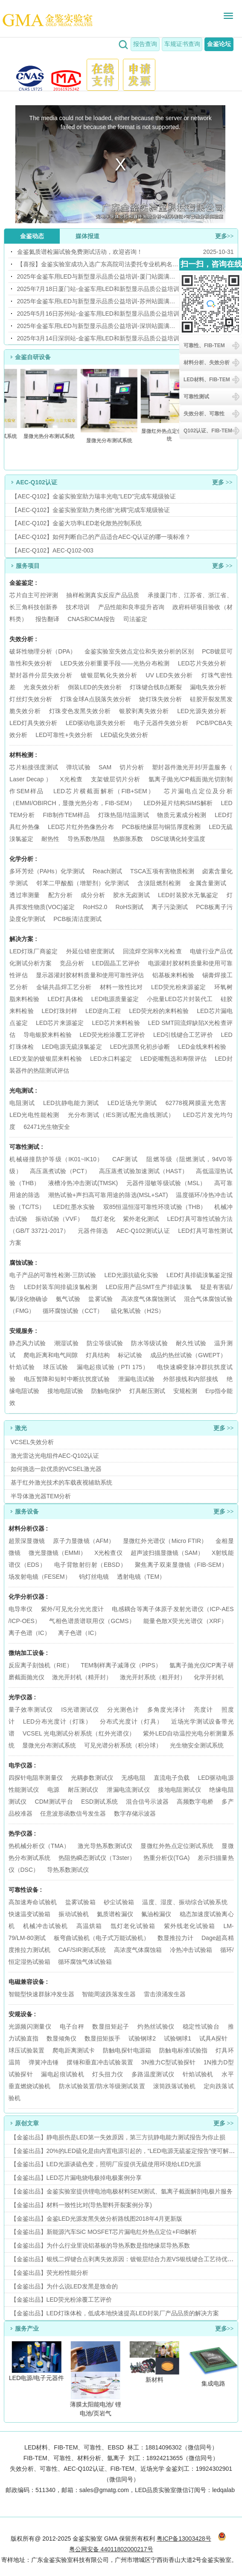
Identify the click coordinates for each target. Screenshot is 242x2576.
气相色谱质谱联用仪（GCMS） (92, 1621)
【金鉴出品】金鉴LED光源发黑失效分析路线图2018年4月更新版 (96, 2218)
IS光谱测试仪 (80, 1709)
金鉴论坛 (219, 44)
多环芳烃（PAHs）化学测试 (47, 871)
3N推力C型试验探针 (168, 2062)
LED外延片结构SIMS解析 (178, 803)
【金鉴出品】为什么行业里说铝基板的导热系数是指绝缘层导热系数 (100, 2245)
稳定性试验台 (201, 2026)
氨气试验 (68, 1298)
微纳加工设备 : (28, 1652)
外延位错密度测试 (90, 951)
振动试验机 (73, 1914)
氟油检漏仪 (156, 1914)
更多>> (224, 236)
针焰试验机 (198, 2074)
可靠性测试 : (26, 1146)
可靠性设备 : (25, 1889)
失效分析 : (23, 639)
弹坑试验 (78, 767)
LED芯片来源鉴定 (60, 1022)
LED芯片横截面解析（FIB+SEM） (104, 791)
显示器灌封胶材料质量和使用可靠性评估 (90, 975)
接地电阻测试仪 (179, 1789)
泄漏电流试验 (136, 1379)
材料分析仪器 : (28, 1528)
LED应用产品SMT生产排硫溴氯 (148, 1287)
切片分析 (132, 767)
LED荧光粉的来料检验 (159, 1010)
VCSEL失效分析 (32, 1442)
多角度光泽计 (166, 1709)
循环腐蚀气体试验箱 (85, 1961)
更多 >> (222, 482)
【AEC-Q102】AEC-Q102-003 (52, 550)
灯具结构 (98, 1355)
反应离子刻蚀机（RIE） (41, 1665)
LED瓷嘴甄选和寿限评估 (173, 1058)
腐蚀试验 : (23, 1262)
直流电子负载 (172, 1777)
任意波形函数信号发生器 (73, 1813)
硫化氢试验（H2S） (137, 1310)
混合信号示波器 (147, 1801)
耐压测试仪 (83, 1789)
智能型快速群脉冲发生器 (41, 1994)
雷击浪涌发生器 (165, 1994)
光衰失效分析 (41, 687)
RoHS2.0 (95, 907)
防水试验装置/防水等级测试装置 (102, 2086)
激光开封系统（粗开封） (153, 1677)
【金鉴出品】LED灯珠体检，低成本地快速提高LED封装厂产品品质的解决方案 (115, 2313)
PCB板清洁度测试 (77, 918)
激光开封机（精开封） (82, 1677)
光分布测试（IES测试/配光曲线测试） (121, 1114)
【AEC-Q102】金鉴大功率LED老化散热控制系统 (77, 523)
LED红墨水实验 (74, 1206)
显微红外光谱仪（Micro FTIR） (165, 1540)
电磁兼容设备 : (28, 1981)
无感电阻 (133, 1777)
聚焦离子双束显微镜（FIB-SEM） (181, 1564)
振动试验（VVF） (59, 1218)
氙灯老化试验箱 (133, 1926)
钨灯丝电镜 (94, 1576)
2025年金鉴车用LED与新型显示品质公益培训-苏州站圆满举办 (98, 301)
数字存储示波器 (135, 1813)
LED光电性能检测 (34, 1114)
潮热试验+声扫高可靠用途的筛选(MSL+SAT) (108, 1195)
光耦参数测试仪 (92, 1777)
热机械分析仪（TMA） (40, 1845)
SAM (105, 767)
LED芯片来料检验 (116, 1022)
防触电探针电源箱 (127, 2050)
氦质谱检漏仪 (115, 1914)
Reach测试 (107, 871)
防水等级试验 (149, 1343)
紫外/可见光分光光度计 (72, 1609)
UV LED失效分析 (169, 675)
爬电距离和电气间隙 (50, 1355)
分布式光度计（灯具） (131, 1721)
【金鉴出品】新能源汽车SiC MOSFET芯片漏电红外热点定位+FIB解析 (104, 2231)
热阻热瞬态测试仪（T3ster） (96, 1857)
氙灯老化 (103, 1218)
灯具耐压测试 (147, 1390)
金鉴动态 (32, 236)
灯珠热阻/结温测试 (123, 815)
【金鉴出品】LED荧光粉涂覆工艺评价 (61, 2299)
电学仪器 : (22, 1765)
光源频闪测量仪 (30, 2026)
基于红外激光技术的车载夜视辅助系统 (61, 1482)
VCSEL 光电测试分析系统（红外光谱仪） (79, 1733)
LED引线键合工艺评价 (183, 1034)
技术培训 (78, 607)
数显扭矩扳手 (102, 2038)
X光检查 (71, 779)
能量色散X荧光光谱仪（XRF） (185, 1621)
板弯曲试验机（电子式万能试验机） (101, 1937)
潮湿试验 (66, 1343)
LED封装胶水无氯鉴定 (188, 895)
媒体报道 (87, 236)
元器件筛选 (93, 1230)
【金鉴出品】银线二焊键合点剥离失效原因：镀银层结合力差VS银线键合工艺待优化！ (125, 2259)
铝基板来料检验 (173, 975)
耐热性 (50, 838)
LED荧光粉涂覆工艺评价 (113, 1034)
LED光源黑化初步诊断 (140, 1046)
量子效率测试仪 (31, 1709)
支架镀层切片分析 (115, 779)
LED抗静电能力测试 (71, 1102)
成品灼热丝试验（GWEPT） (188, 1355)
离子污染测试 (170, 907)
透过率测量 (24, 895)
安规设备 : (22, 2014)
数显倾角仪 (61, 2038)
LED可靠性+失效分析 (63, 734)
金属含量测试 (207, 883)
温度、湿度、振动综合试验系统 (184, 1902)
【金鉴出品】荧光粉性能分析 (49, 2272)
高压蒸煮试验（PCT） (60, 1171)
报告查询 (145, 44)
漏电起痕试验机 (62, 2074)
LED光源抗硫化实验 (131, 1275)
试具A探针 (213, 2038)
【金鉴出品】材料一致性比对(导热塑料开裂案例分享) (81, 2205)
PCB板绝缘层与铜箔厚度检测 (161, 826)
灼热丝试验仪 (155, 2026)
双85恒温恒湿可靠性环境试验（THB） (155, 1206)
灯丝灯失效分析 (30, 699)
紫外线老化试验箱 (190, 1926)
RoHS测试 (129, 907)
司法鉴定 (135, 619)
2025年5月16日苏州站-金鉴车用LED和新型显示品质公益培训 (98, 313)
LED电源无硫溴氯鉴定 (72, 1046)
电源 (53, 1789)
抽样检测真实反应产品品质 (102, 595)
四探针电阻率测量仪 (36, 1777)
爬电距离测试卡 (73, 2050)
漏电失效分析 (208, 687)
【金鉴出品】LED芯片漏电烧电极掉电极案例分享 (76, 2177)
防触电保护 (106, 1390)
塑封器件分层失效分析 (40, 675)
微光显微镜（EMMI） (57, 1552)
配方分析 (60, 895)
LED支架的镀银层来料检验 (45, 1058)
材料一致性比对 (121, 987)
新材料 (155, 2379)
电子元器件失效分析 (161, 723)
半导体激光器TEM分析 (41, 1496)
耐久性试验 (191, 1343)
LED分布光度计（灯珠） (57, 1721)
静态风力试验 (27, 1343)
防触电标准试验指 (183, 2050)
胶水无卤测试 (131, 895)
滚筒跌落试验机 (174, 2086)
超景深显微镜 (27, 1540)
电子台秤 (72, 2026)
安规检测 (185, 1390)
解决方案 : (23, 938)
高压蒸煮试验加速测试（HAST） (143, 1171)
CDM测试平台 (54, 1801)
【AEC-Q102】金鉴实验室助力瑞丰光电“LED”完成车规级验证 (93, 496)
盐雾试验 (100, 1298)
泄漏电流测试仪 (128, 1789)
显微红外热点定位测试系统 (170, 435)
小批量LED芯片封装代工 (180, 999)
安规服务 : (23, 1330)
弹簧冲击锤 (44, 2062)
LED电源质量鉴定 (115, 999)
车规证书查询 (182, 44)
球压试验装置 (27, 2050)
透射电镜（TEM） (141, 1576)
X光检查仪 (108, 1552)
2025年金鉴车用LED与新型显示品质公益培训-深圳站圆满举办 (98, 325)
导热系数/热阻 (86, 838)
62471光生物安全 (46, 1126)
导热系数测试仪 (68, 1869)
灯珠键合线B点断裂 (156, 687)
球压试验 (55, 1367)
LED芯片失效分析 (202, 663)
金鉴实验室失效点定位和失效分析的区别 (139, 651)
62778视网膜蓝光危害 (196, 1102)
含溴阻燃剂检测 (159, 883)
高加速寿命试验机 (33, 1902)
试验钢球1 (177, 2038)
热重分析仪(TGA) (166, 1857)
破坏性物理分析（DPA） (42, 651)
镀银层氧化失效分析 (109, 675)
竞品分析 (72, 963)
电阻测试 (22, 1102)
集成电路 (214, 2383)
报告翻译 (47, 619)
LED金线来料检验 (202, 1046)
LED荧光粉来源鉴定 (178, 987)
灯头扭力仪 (107, 2074)
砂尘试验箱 (120, 1902)
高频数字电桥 (195, 1801)
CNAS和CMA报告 (91, 619)
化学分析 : (23, 858)
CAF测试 (125, 1159)
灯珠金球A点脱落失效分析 (95, 699)
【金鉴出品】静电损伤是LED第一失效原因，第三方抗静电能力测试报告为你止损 (118, 2137)
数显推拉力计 (175, 1937)
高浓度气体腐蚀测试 (148, 1298)
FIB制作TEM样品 (66, 815)
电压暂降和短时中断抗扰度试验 (67, 1379)
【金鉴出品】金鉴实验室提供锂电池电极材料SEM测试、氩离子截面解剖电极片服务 (122, 2191)
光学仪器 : (22, 1697)
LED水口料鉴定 (111, 1058)
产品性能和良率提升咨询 (131, 607)
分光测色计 (123, 1709)
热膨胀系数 (128, 838)
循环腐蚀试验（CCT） (73, 1310)
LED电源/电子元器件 (37, 2378)
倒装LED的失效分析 (95, 687)
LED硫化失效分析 (124, 734)
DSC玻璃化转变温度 (178, 838)
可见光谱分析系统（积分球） (123, 1745)
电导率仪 (21, 1609)
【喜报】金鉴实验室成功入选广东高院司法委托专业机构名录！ (98, 264)
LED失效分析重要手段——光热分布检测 (115, 663)
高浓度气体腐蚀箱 (138, 1949)
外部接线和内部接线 (190, 1379)
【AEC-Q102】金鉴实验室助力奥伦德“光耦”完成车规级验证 (91, 510)
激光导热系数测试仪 (105, 1845)
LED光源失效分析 (201, 711)
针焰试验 (22, 1367)
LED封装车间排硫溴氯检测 (60, 1287)
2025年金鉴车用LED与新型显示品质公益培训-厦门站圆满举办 (98, 276)
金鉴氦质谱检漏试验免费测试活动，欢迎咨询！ (80, 251)
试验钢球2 (142, 2038)
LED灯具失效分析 (33, 723)
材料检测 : (23, 754)
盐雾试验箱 (81, 1902)
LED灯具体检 (65, 999)
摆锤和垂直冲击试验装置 (100, 2062)
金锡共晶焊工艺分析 (64, 987)
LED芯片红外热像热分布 (81, 826)
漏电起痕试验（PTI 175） (113, 1367)
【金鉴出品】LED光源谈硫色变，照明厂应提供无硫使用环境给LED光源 (106, 2164)
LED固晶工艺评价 (116, 963)
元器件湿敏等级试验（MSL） (166, 1183)
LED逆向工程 (103, 1010)
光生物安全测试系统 (197, 1745)
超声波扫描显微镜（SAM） (167, 1552)
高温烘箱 (89, 1926)
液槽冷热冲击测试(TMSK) (83, 1183)
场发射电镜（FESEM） (40, 1576)
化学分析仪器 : (28, 1596)
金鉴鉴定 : (23, 582)
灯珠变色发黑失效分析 (80, 711)
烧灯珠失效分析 (160, 699)
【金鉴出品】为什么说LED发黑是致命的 (64, 2286)
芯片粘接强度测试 (33, 767)
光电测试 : (23, 1090)
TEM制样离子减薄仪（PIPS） (121, 1665)
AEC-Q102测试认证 (143, 1230)
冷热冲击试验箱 (191, 1949)
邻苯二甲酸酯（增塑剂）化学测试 (82, 883)
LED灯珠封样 (60, 1010)
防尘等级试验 (105, 1343)
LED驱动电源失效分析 (96, 723)
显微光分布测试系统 (110, 440)
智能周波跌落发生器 (109, 1994)
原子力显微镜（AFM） (83, 1540)
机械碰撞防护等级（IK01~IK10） (56, 1159)
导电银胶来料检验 (47, 1034)
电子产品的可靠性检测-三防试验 (52, 1275)
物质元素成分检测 (181, 815)
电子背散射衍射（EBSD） (90, 1564)
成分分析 (93, 895)
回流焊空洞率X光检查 (152, 951)
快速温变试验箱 (30, 1914)
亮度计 (203, 1709)
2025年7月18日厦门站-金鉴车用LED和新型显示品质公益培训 (98, 288)
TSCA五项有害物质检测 (162, 871)
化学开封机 (209, 1677)
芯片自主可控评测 (33, 595)
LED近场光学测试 (132, 1102)
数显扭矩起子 (110, 2026)
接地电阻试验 (65, 1390)
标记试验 (130, 1355)
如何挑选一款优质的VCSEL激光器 (56, 1468)
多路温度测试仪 (153, 2074)
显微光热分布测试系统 (50, 436)
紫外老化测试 (141, 1218)
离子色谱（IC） (29, 1632)
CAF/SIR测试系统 (82, 1949)
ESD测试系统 (99, 1801)
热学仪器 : (22, 1833)
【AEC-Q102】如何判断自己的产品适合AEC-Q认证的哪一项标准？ (101, 536)
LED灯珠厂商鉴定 (33, 951)
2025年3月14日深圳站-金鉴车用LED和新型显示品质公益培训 (98, 338)
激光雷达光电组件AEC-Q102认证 (55, 1455)
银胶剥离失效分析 (144, 711)
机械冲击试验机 (45, 1926)
